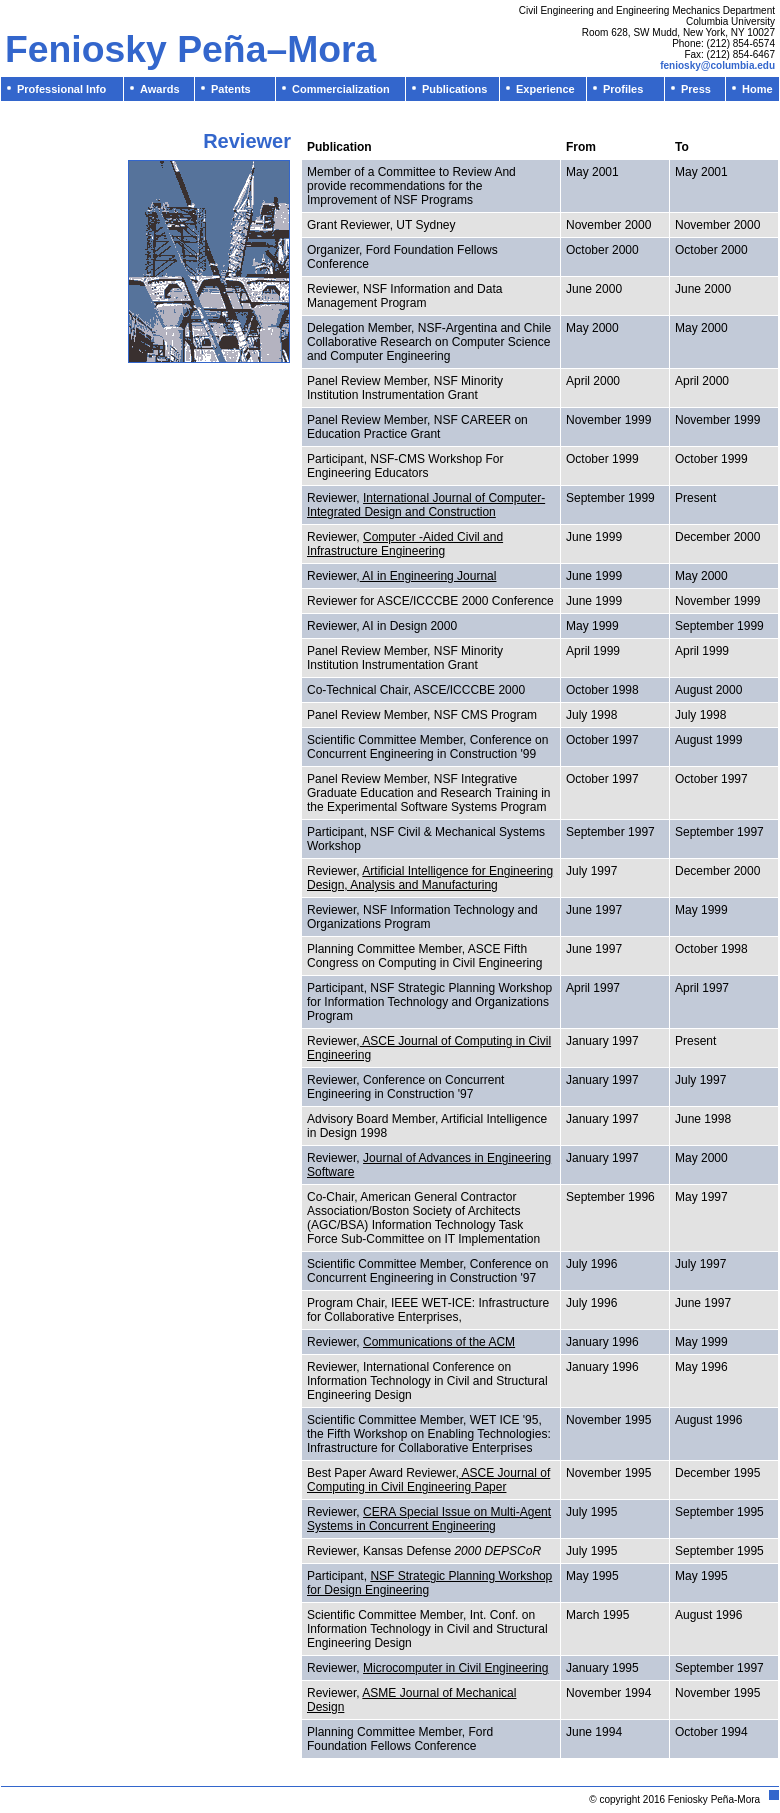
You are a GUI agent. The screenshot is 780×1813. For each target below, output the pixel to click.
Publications (449, 89)
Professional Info (56, 89)
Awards (155, 89)
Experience (540, 89)
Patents (226, 89)
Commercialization (334, 89)
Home (752, 89)
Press (691, 89)
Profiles (618, 89)
